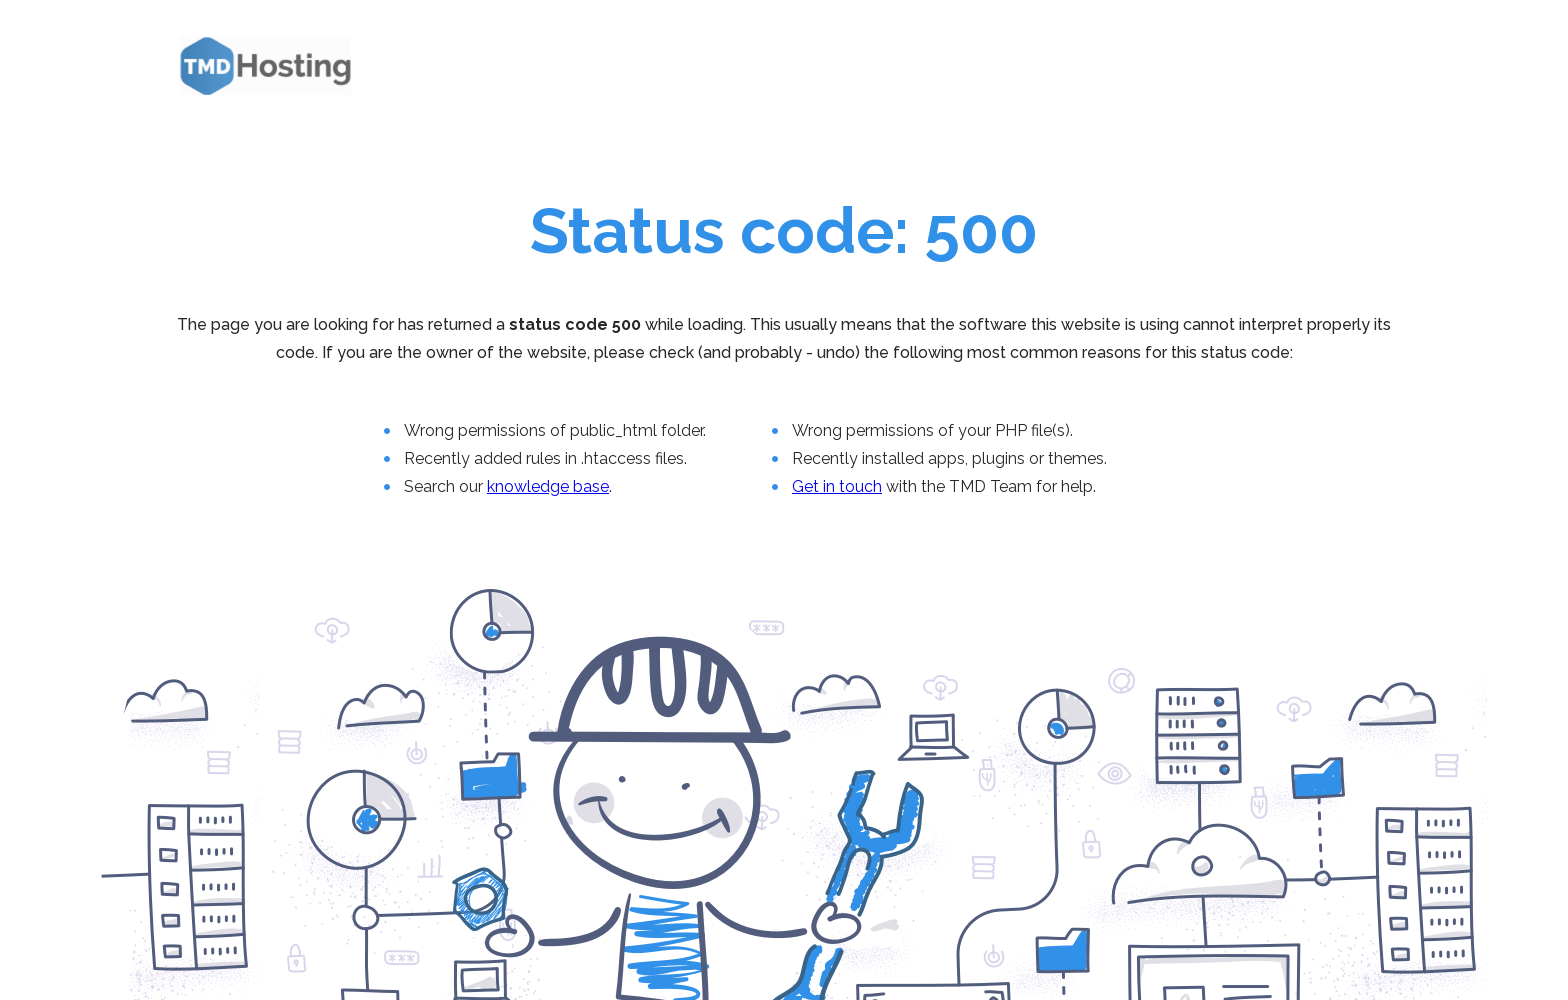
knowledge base (548, 486)
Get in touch (837, 486)
